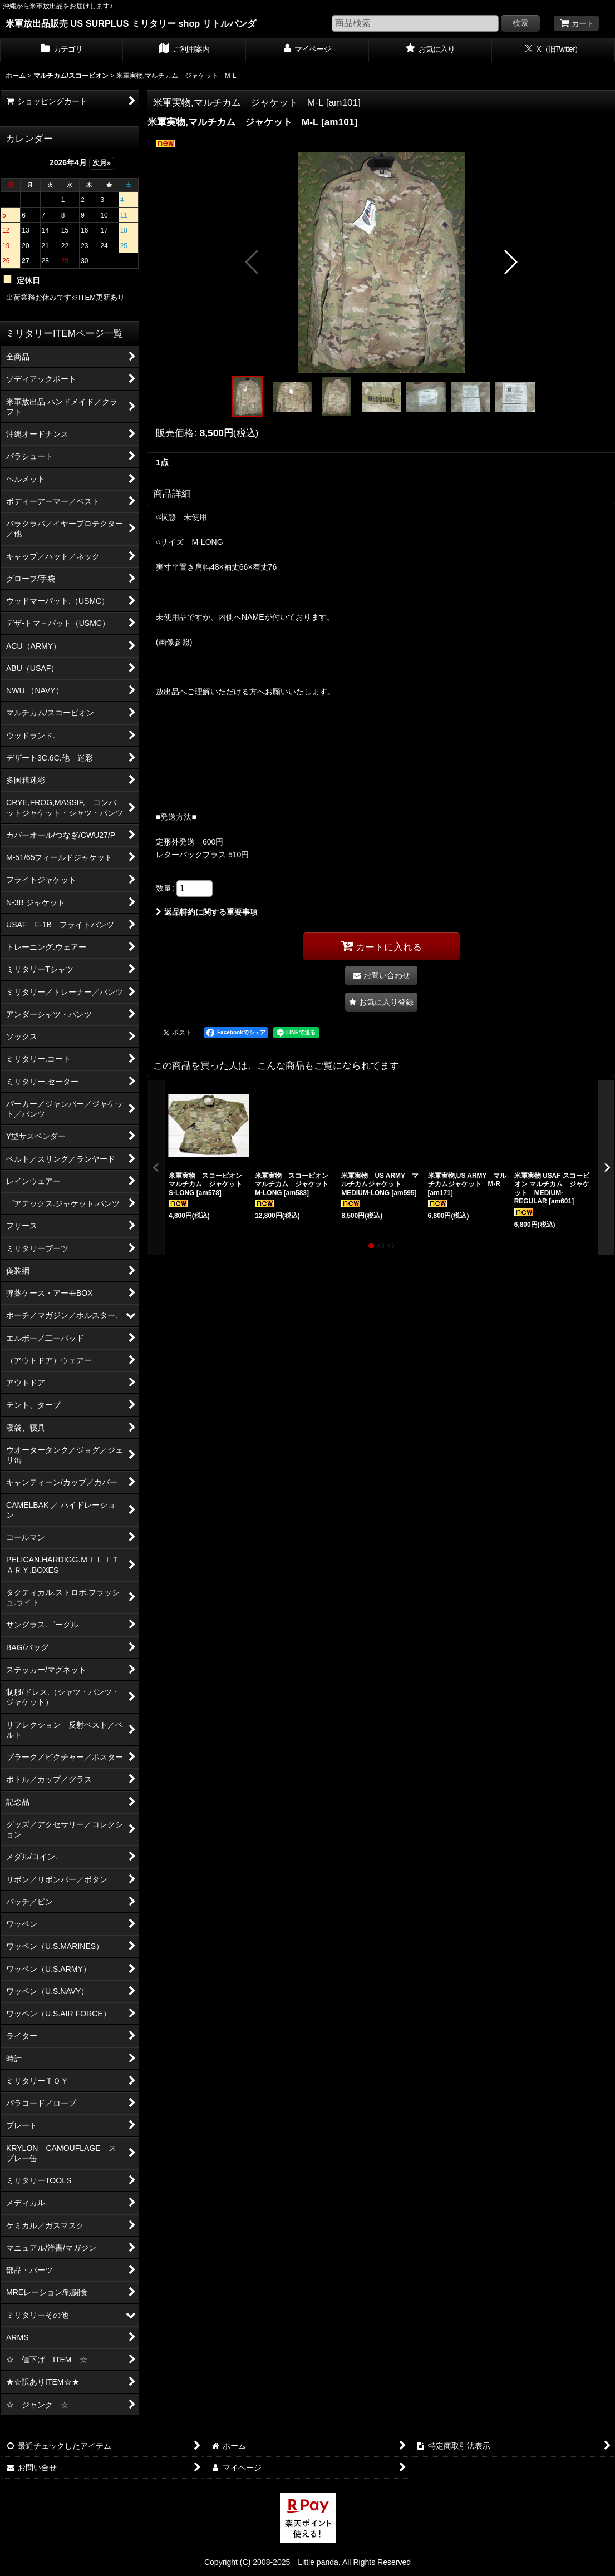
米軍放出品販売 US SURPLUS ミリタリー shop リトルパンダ (131, 23)
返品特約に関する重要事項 (207, 911)
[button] (252, 262)
